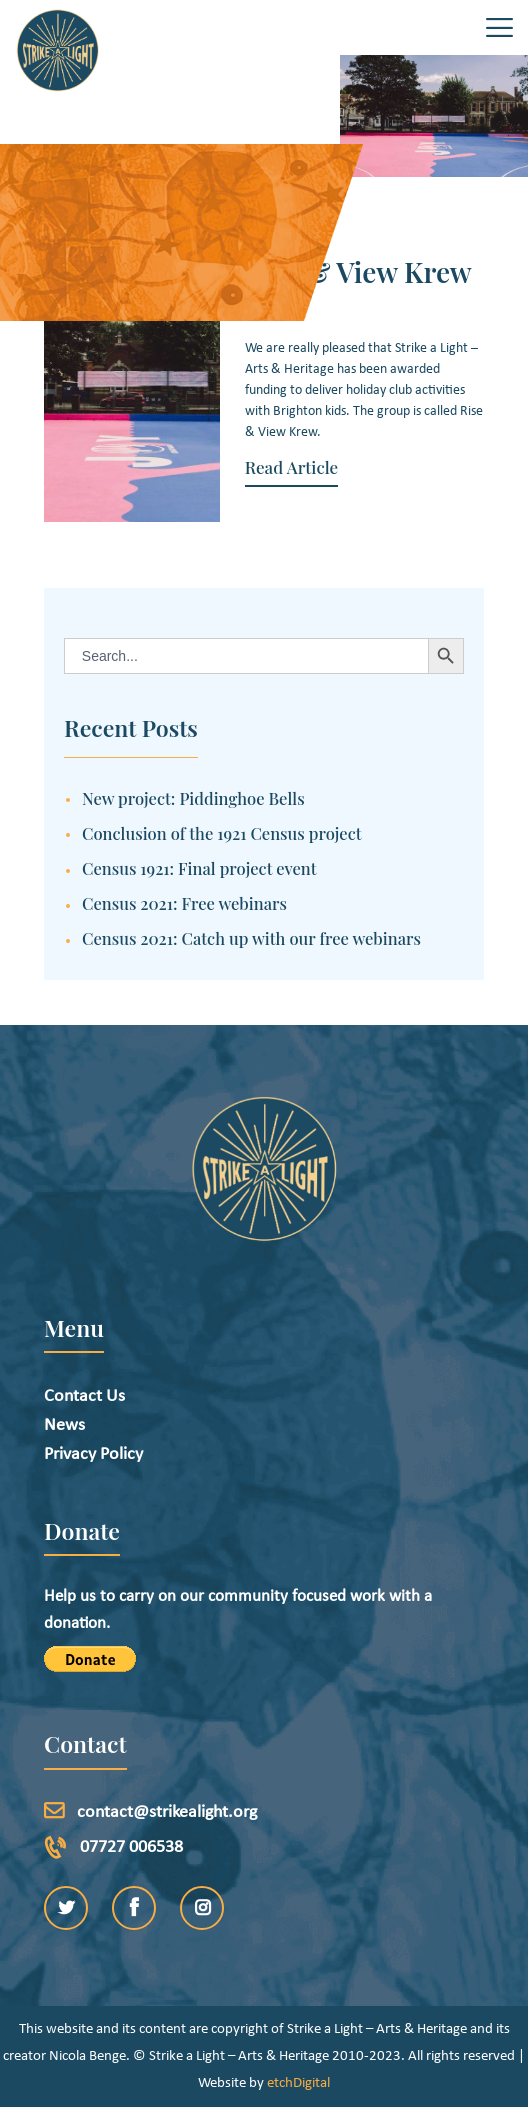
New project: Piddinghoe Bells (193, 798)
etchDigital (298, 2083)
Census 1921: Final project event (199, 868)
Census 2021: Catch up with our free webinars (251, 938)
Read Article (291, 467)
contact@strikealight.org (167, 1812)
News (64, 1425)
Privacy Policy (93, 1454)
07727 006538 (131, 1847)
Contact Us (84, 1396)
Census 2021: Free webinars (184, 903)
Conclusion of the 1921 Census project (222, 833)
